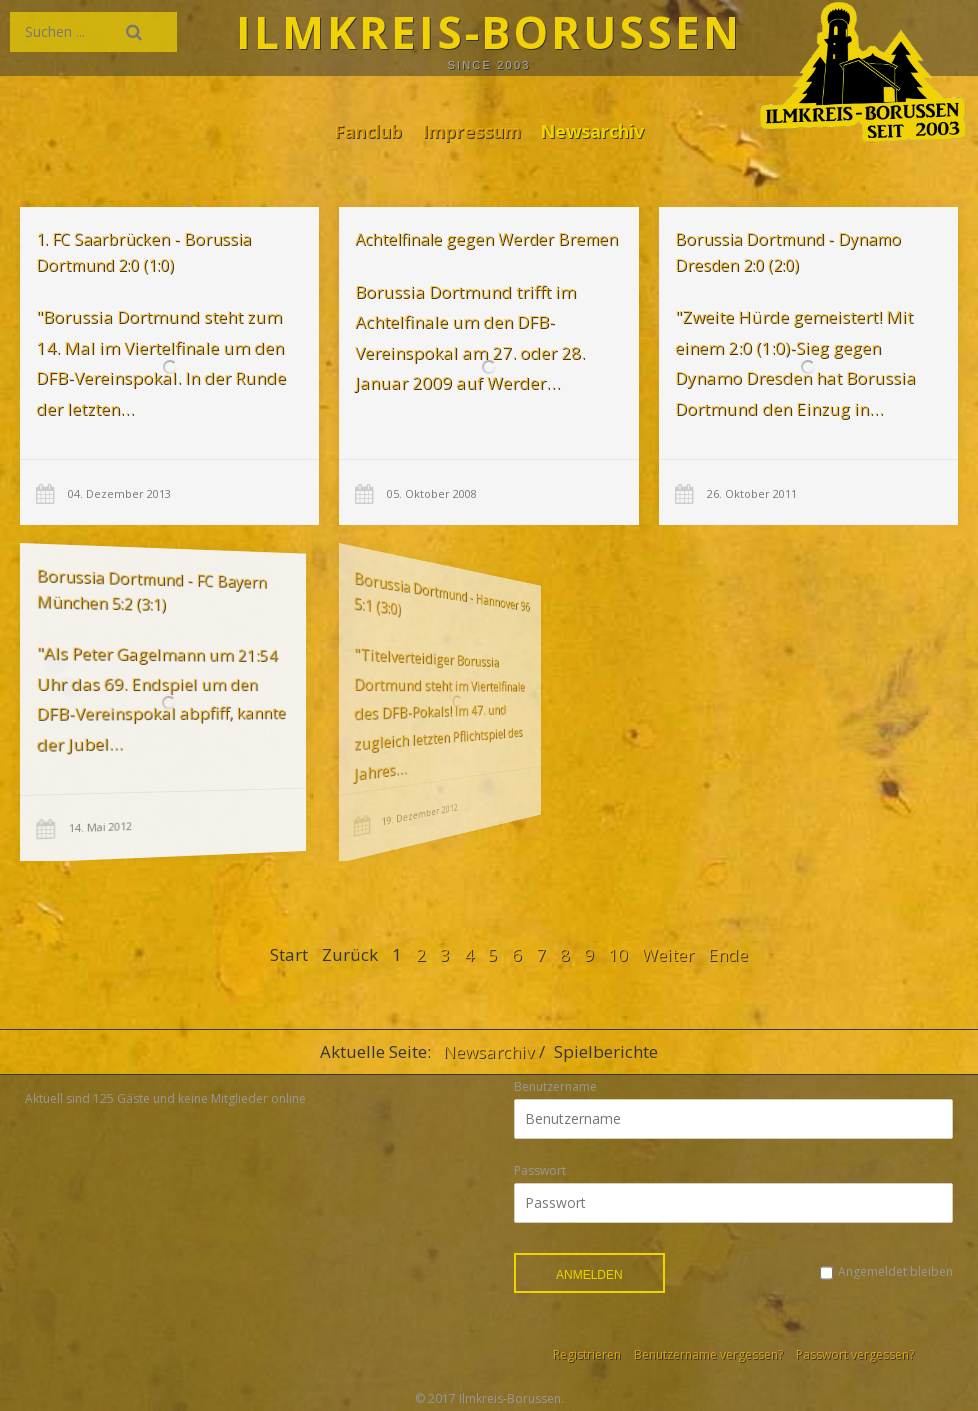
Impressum (471, 131)
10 (618, 954)
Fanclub (368, 131)
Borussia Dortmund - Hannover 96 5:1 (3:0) (386, 596)
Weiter (668, 954)
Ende (728, 954)
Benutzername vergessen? (708, 1354)
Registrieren (587, 1354)
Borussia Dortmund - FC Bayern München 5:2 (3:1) (130, 594)
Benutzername (555, 1086)
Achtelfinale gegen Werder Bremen (486, 239)
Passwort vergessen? (855, 1354)
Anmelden (589, 1275)
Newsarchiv (592, 131)
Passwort (540, 1170)
